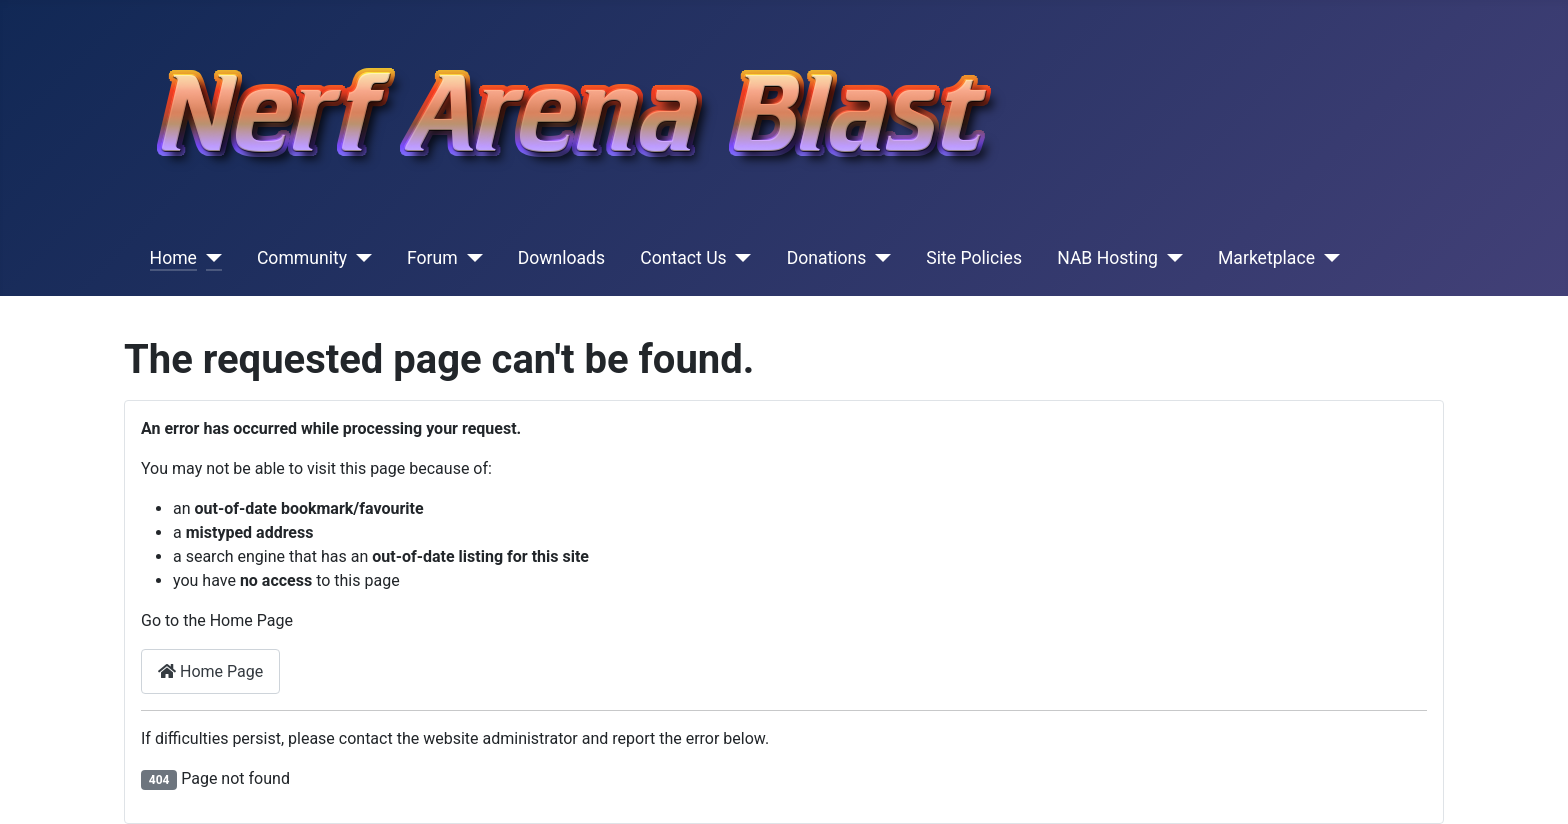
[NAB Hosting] (1170, 258)
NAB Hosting (1107, 258)
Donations (827, 258)
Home (173, 258)
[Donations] (878, 258)
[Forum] (470, 258)
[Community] (359, 258)
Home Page (210, 671)
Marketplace (1266, 258)
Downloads (561, 258)
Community (302, 258)
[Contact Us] (739, 258)
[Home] (209, 258)
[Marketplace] (1327, 258)
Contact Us (683, 258)
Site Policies (974, 258)
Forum (432, 258)
